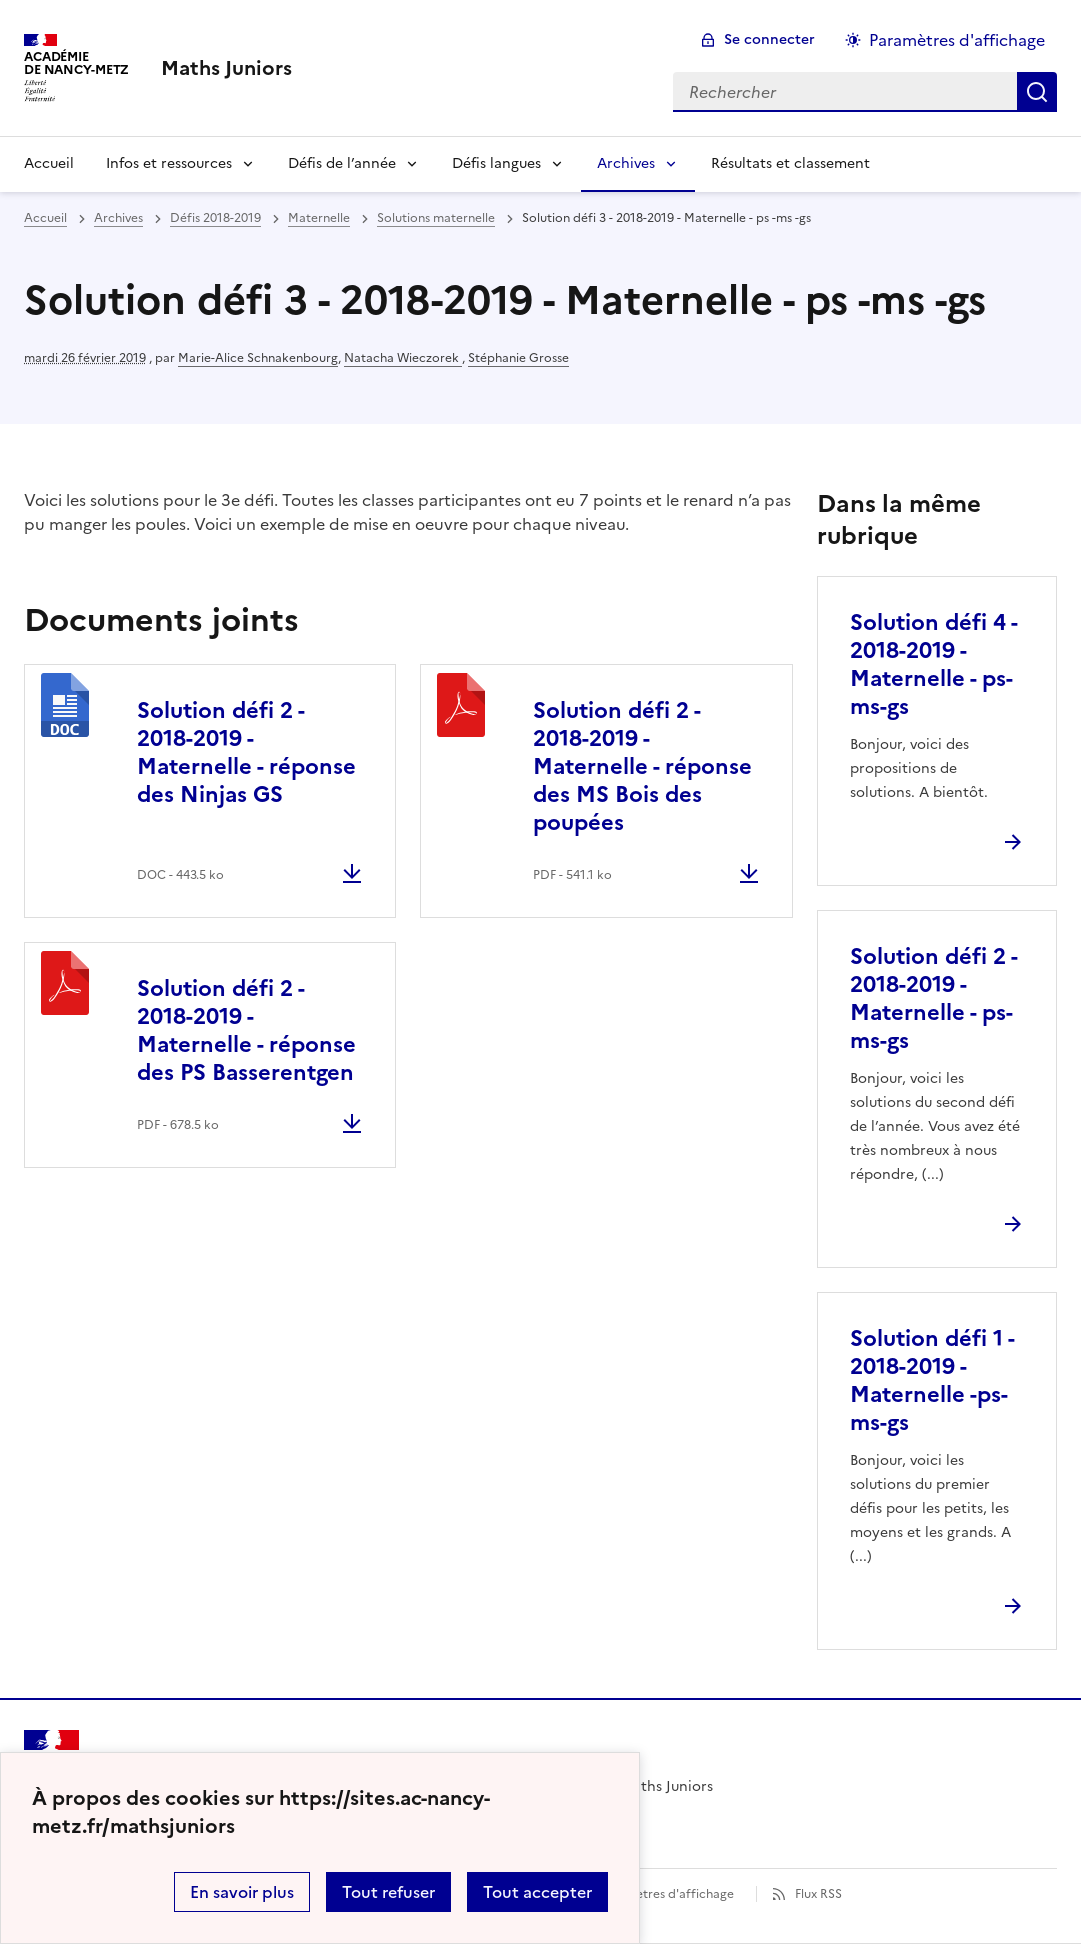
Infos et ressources (169, 163)
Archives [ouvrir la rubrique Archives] (118, 218)
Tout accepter (537, 1892)
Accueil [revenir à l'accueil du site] (45, 218)
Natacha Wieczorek (403, 358)
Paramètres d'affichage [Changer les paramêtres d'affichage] (957, 40)
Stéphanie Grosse (518, 358)
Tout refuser (388, 1892)
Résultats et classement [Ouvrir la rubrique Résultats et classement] (790, 163)
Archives (626, 163)
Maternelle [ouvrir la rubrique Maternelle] (319, 218)
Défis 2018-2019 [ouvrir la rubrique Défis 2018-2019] (215, 218)
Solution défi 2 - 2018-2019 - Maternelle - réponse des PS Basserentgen (246, 1030)
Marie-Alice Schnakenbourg (258, 358)
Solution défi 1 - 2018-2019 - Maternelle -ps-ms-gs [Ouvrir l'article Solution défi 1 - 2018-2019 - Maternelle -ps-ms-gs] (932, 1380)
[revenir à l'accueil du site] (226, 68)
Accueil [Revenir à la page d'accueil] (49, 163)
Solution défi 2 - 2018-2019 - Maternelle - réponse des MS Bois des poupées (642, 766)
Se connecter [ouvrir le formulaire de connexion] (769, 39)
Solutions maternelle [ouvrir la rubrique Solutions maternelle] (436, 218)
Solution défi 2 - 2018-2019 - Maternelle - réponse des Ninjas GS (246, 752)
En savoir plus (242, 1892)
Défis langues (496, 163)
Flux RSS (818, 1894)
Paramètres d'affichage (666, 1894)
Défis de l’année (342, 163)
